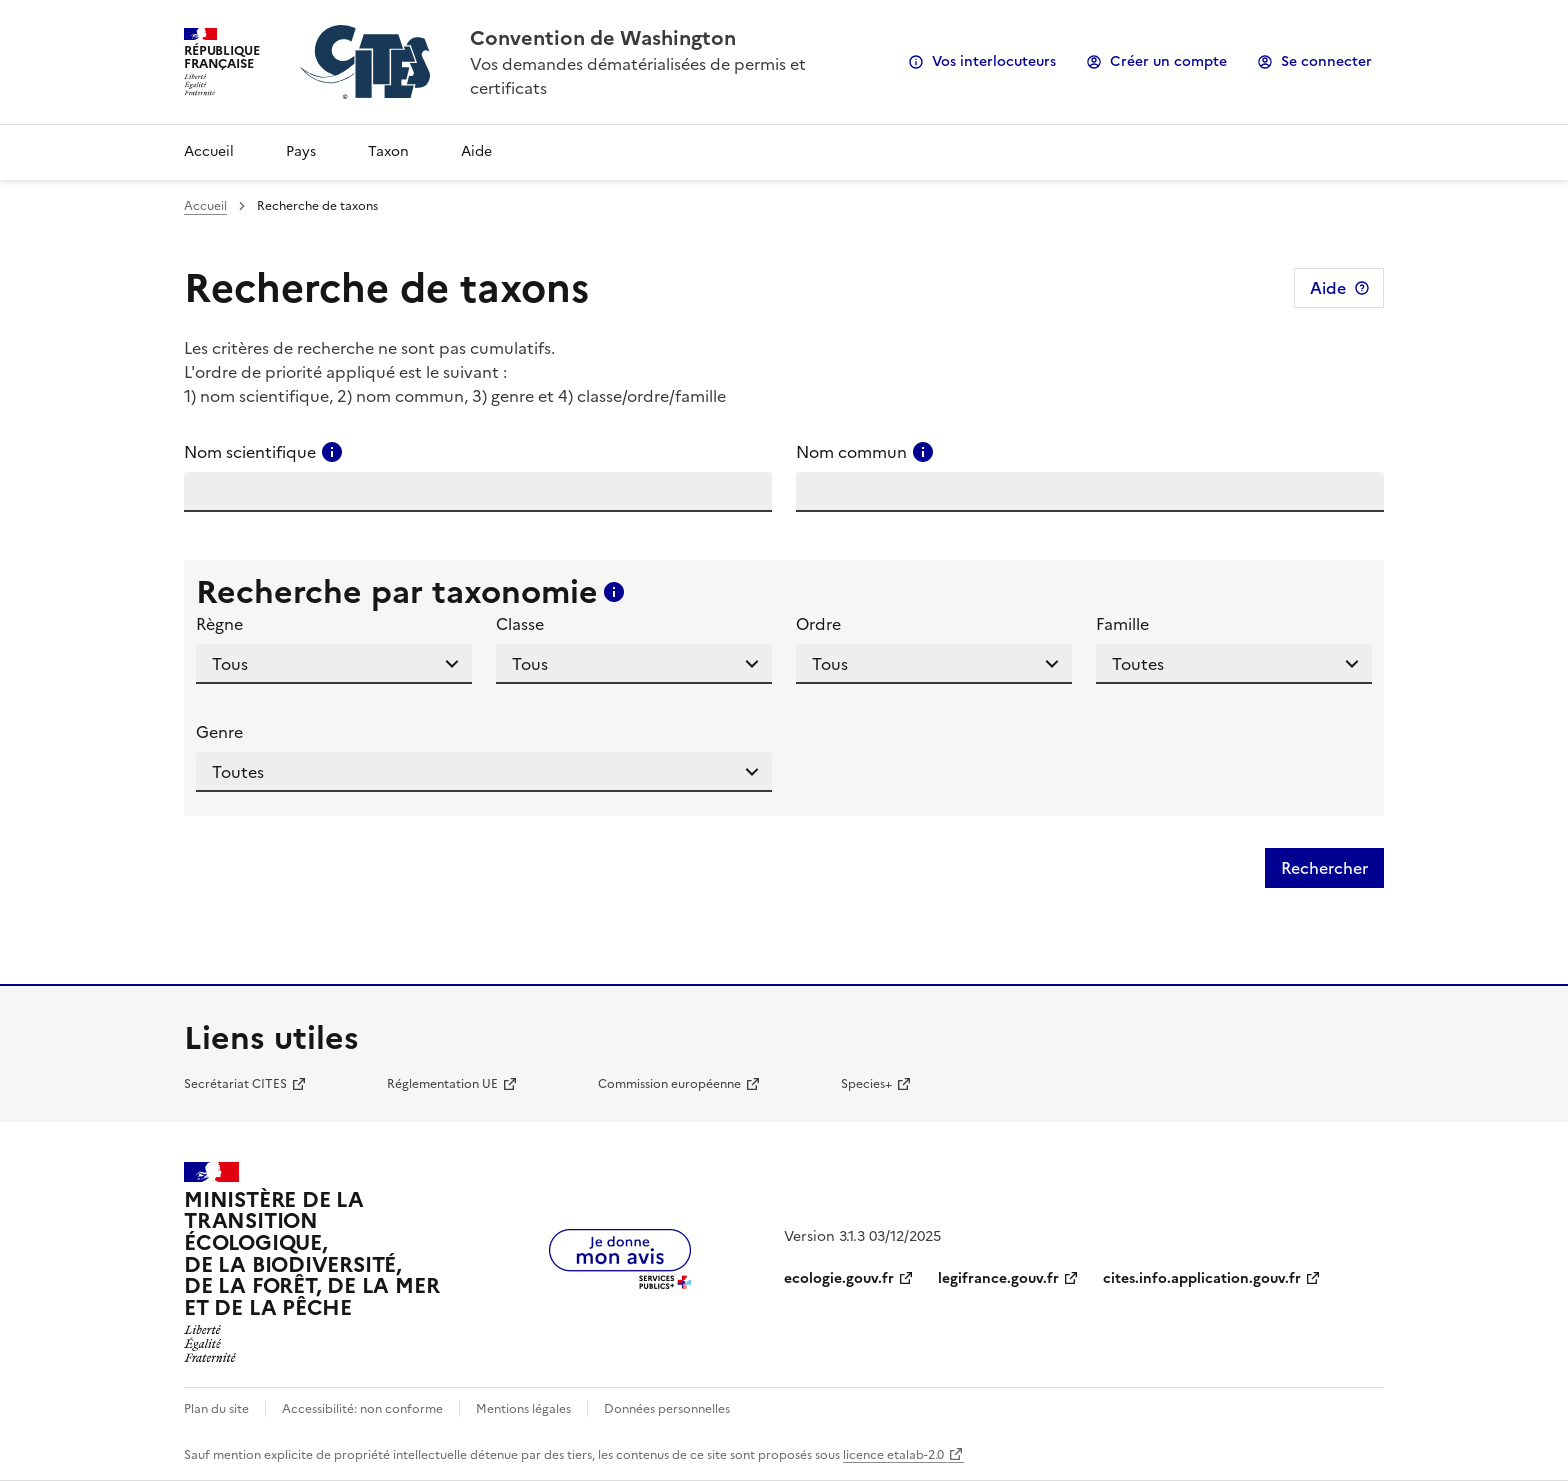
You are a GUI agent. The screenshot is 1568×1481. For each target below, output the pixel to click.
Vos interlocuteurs (994, 61)
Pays (301, 151)
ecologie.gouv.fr (839, 1278)
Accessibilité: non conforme (362, 1409)
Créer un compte (1168, 61)
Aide (476, 151)
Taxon (388, 151)
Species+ (866, 1084)
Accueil (209, 151)
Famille (1122, 624)
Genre (219, 732)
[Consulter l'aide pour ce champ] (332, 452)
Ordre (818, 624)
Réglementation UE (442, 1084)
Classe (520, 624)
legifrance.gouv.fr (998, 1278)
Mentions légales (523, 1409)
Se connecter (1326, 61)
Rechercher (1324, 868)
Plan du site (216, 1409)
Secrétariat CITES (235, 1084)
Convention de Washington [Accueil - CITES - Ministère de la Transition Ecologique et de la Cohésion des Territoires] (603, 38)
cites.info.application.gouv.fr (1202, 1278)
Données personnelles (667, 1409)
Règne (219, 624)
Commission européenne (669, 1084)
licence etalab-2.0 (893, 1455)
